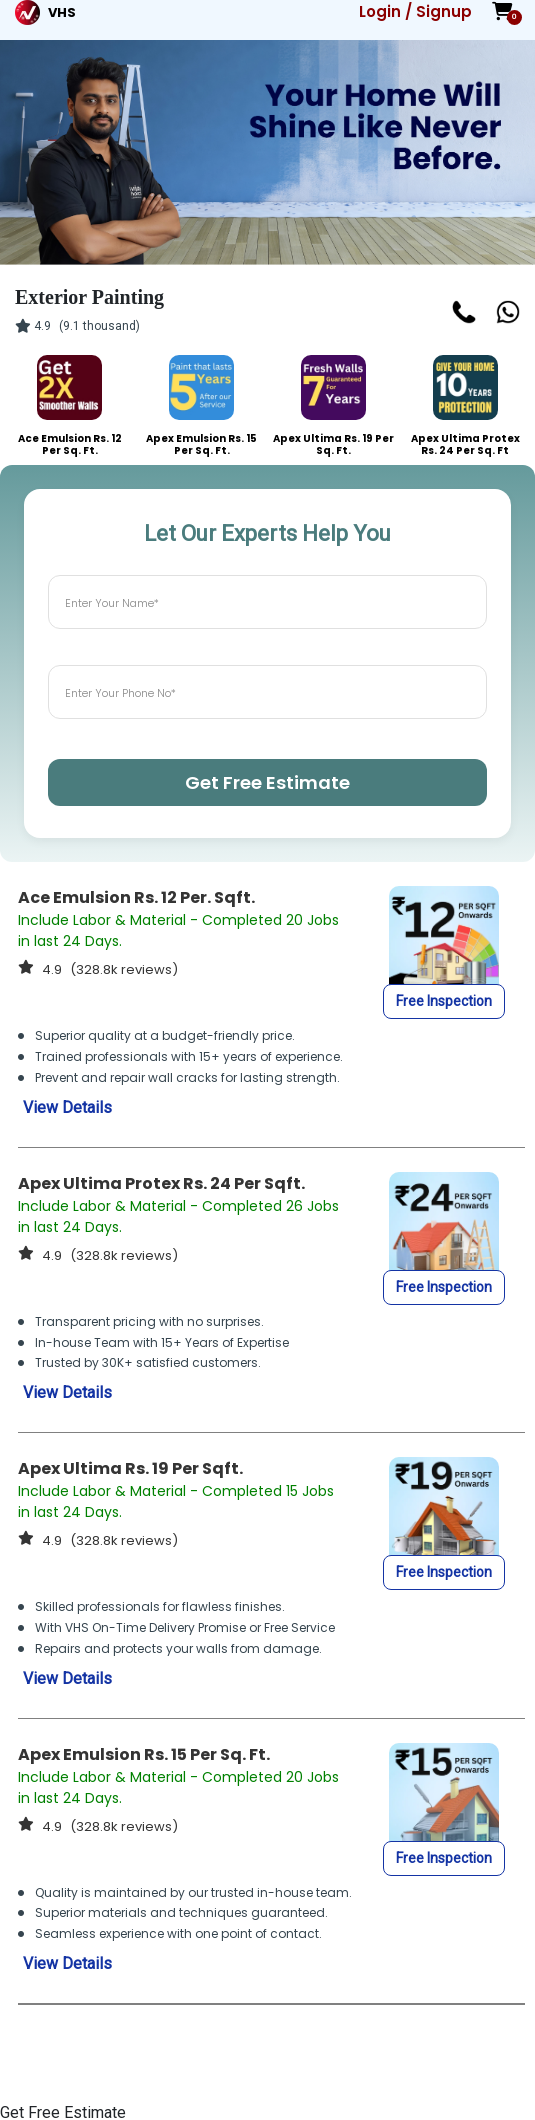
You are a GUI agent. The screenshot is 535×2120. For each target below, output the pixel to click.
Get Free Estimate (267, 782)
